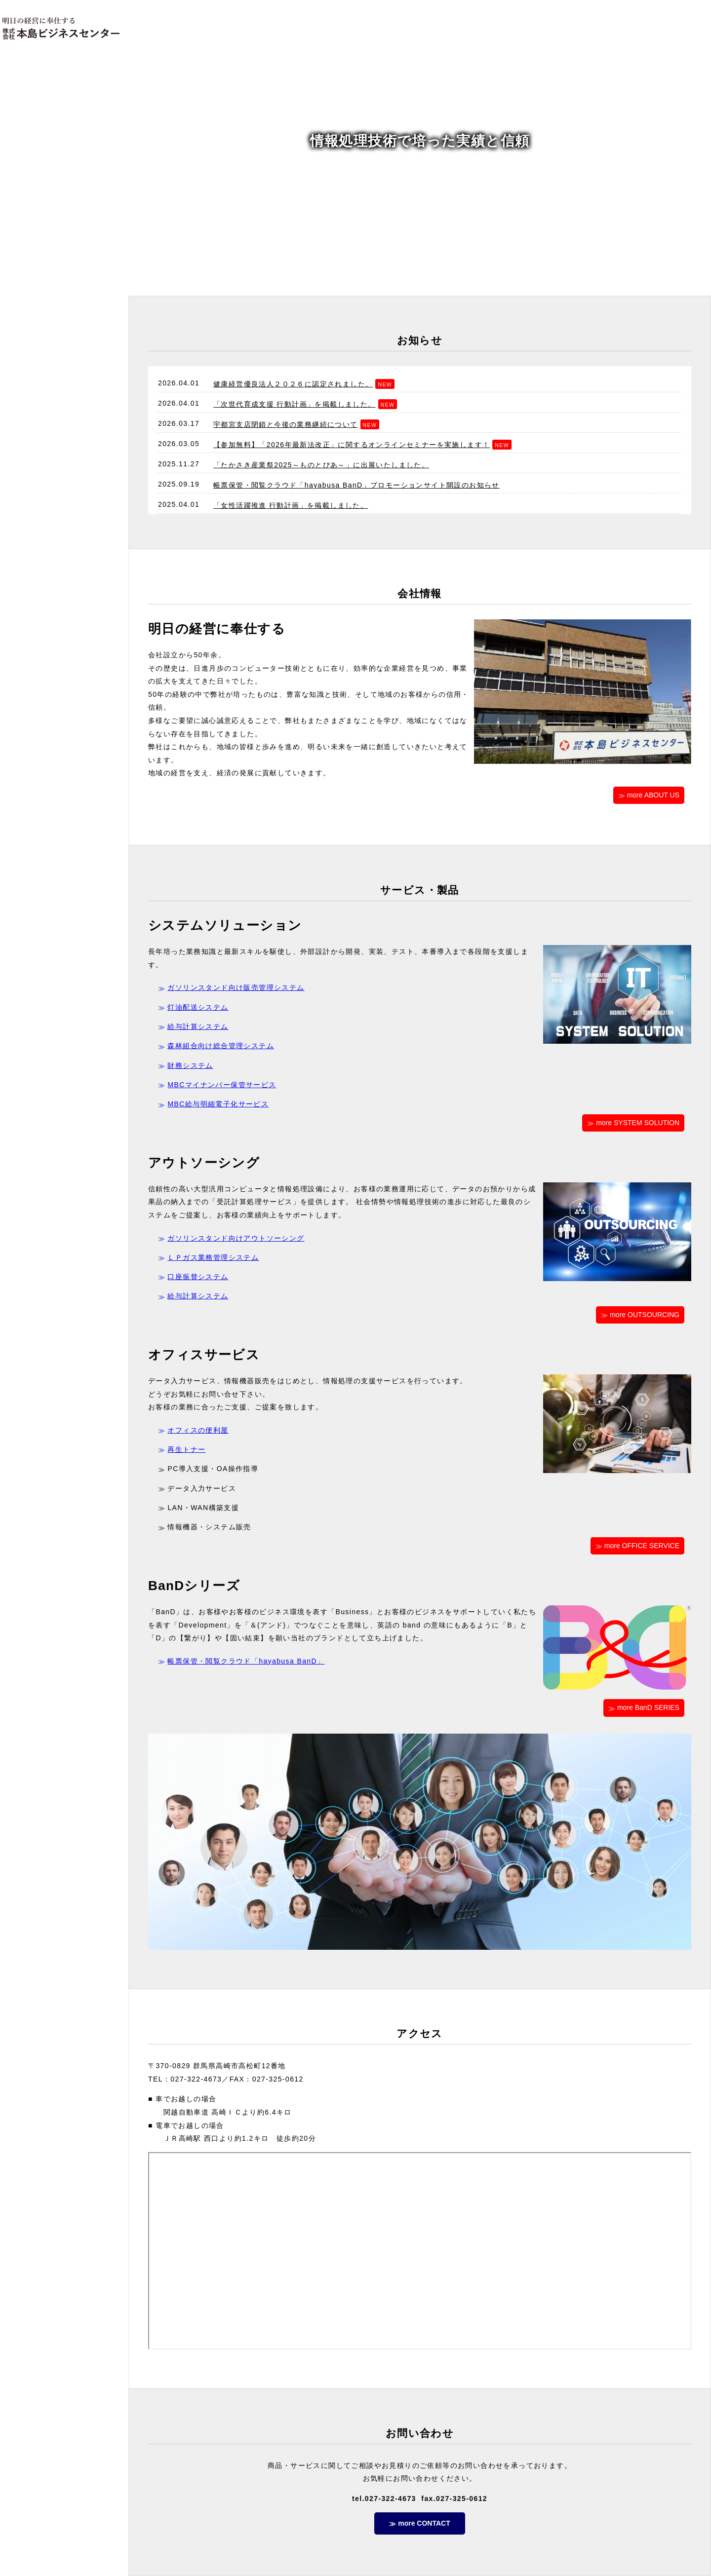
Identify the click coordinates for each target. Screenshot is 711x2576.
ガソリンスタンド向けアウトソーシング (235, 1238)
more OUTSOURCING (644, 1315)
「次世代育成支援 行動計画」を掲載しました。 (294, 404)
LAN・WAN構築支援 (203, 1508)
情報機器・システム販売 (209, 1527)
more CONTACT (424, 2523)
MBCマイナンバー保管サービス (221, 1085)
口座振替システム (197, 1277)
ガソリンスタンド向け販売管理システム (235, 987)
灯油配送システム (197, 1007)
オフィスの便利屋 (197, 1430)
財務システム (190, 1065)
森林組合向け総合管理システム (220, 1046)
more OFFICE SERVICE (641, 1546)
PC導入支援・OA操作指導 (212, 1469)
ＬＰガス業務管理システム (213, 1257)
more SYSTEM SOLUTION (637, 1123)
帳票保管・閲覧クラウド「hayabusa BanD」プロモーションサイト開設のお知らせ (356, 485)
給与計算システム (197, 1026)
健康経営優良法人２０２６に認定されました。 (293, 384)
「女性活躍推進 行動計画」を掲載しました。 (290, 505)
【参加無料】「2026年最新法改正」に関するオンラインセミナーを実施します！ (351, 445)
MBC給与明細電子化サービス (218, 1104)
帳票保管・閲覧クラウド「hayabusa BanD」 (245, 1661)
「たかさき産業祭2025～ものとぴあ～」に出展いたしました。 (321, 465)
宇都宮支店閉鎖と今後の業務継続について (285, 424)
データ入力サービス (201, 1488)
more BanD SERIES (648, 1707)
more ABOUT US (653, 795)
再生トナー (186, 1449)
